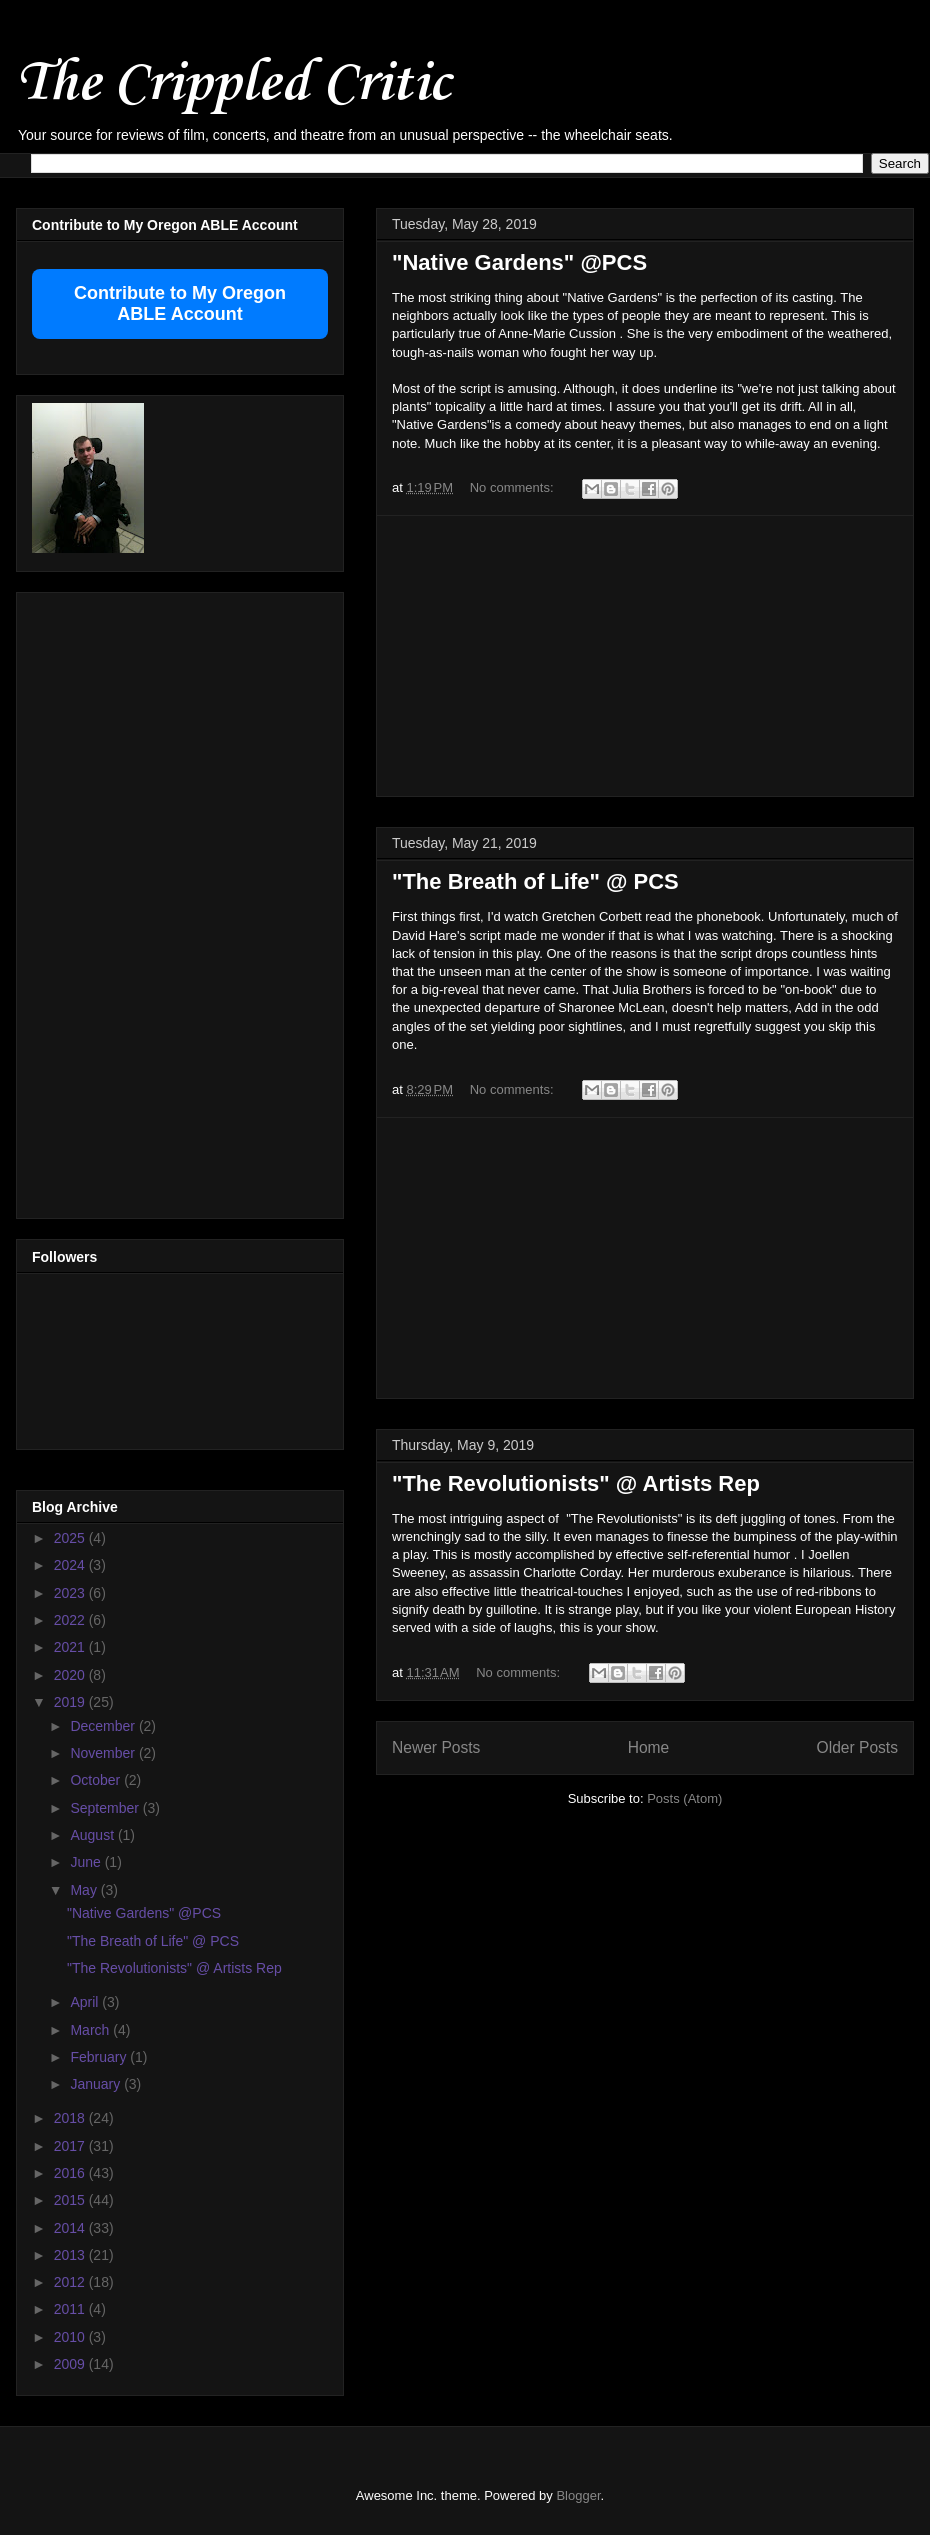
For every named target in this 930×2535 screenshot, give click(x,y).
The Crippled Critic (233, 84)
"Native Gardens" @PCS (519, 262)
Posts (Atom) (684, 1798)
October (97, 1780)
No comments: (513, 487)
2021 (71, 1647)
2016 (71, 2173)
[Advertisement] (645, 656)
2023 (71, 1593)
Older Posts (857, 1747)
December (104, 1726)
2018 (71, 2118)
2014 (71, 2228)
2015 (71, 2200)
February (100, 2057)
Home (649, 1747)
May (85, 1890)
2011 (71, 2309)
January (97, 2084)
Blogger (578, 2495)
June (87, 1862)
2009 (71, 2364)
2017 (71, 2146)
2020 (71, 1675)
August (93, 1835)
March (91, 2030)
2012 (71, 2282)
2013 (71, 2255)
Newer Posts (436, 1747)
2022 (71, 1620)
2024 (71, 1565)
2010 (71, 2337)
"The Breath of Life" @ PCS (535, 881)
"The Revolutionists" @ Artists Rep (576, 1483)
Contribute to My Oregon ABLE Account (180, 303)
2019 (71, 1702)
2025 (71, 1538)
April (86, 2002)
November (104, 1753)
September (106, 1808)
